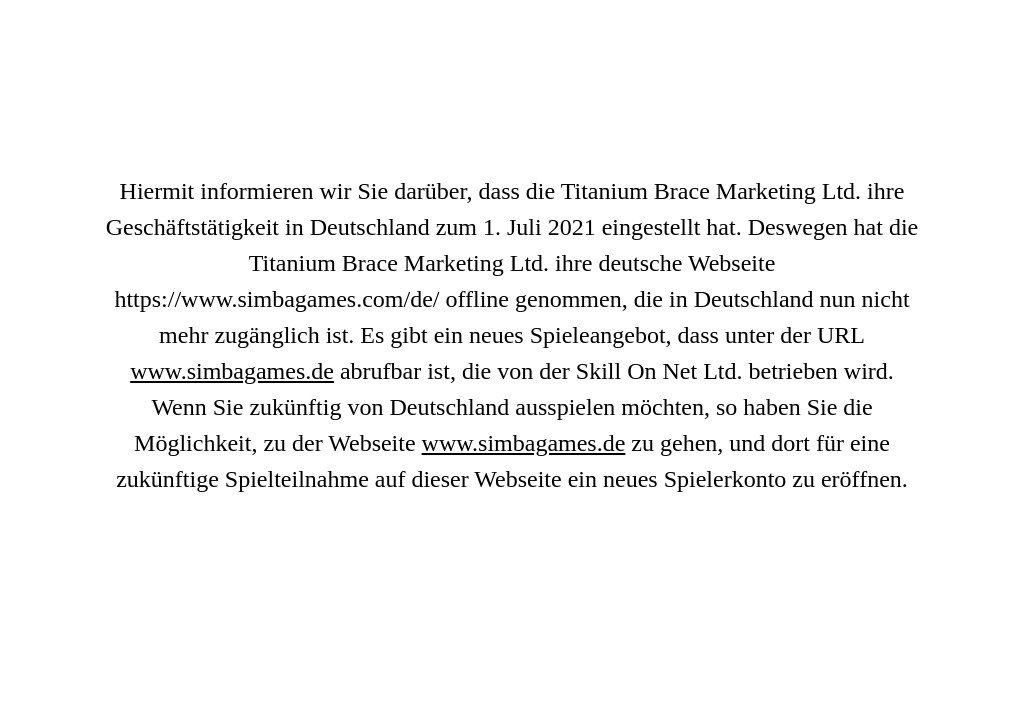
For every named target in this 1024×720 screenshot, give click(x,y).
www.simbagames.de (232, 371)
